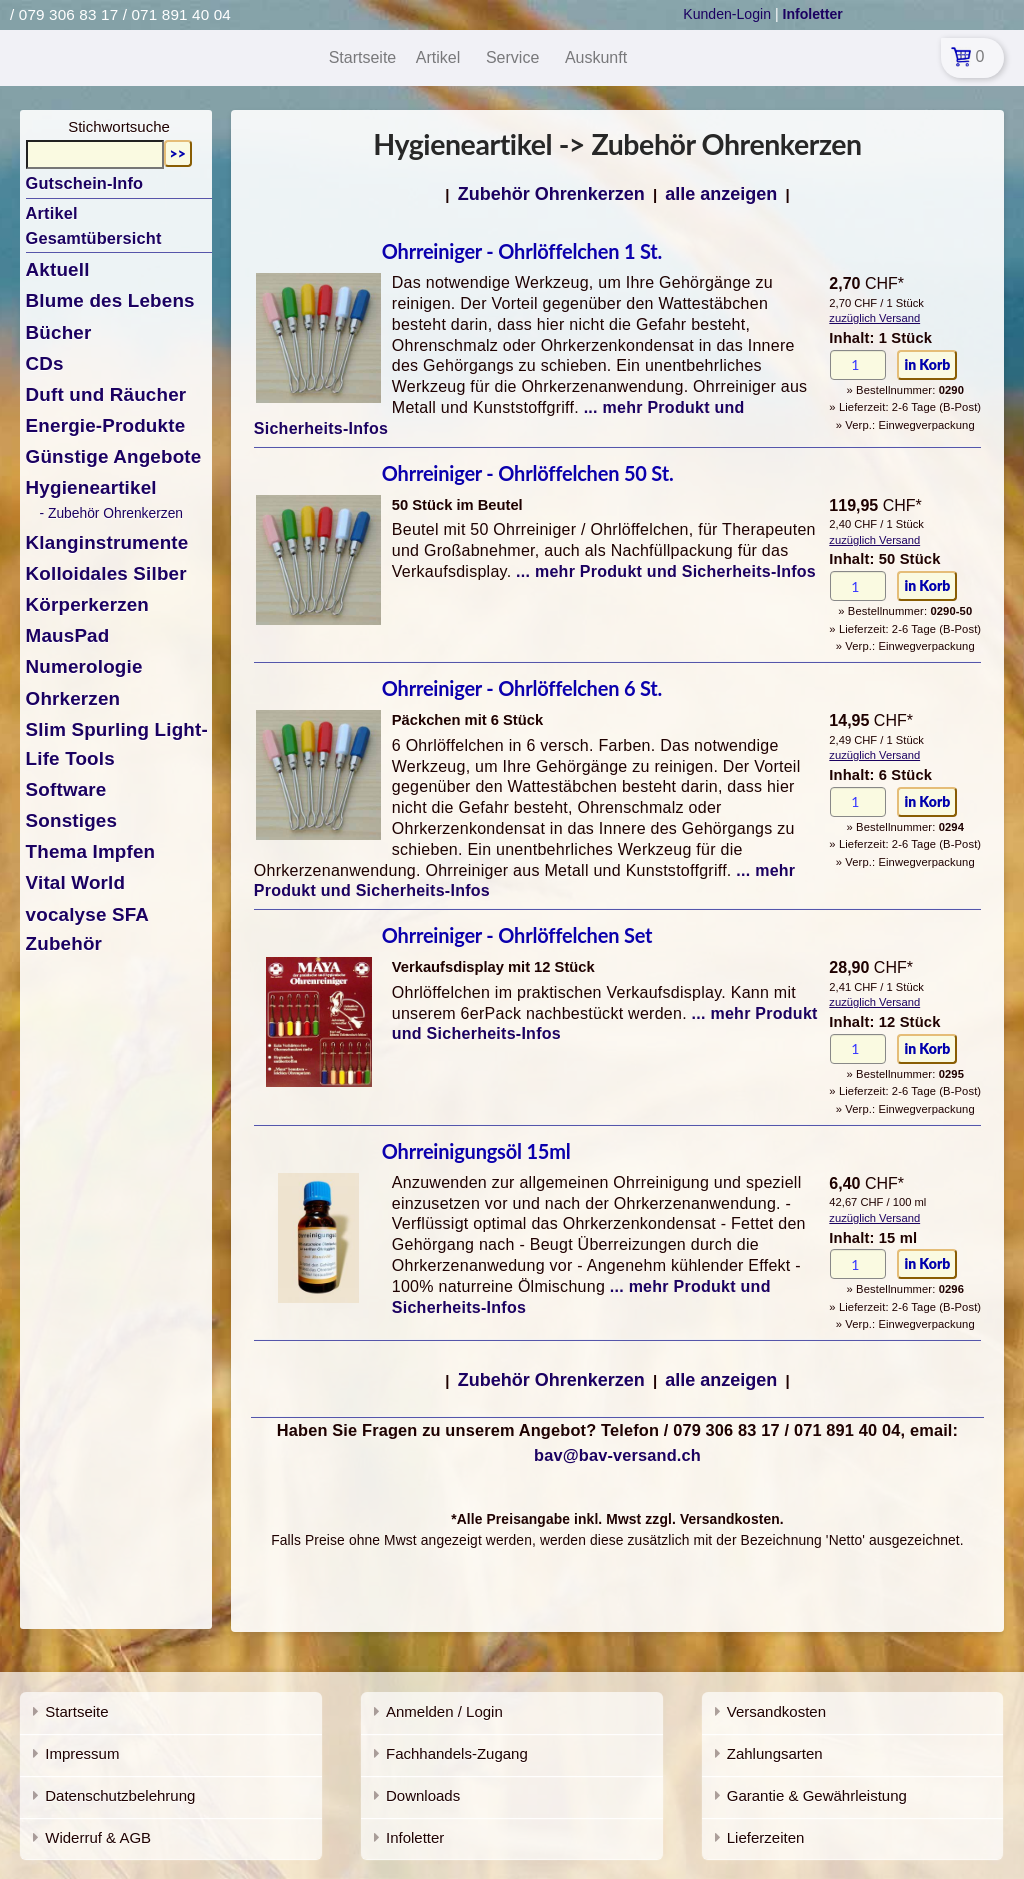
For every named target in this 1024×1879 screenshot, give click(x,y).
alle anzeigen (721, 194)
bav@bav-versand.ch (617, 1455)
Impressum (82, 1753)
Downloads (423, 1795)
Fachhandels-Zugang (457, 1753)
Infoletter (415, 1837)
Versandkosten (776, 1711)
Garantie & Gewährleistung (817, 1795)
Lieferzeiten (766, 1837)
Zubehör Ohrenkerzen (551, 194)
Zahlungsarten (775, 1753)
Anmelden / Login (444, 1711)
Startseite (76, 1711)
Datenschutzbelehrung (120, 1795)
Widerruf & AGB (98, 1837)
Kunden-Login (727, 14)
